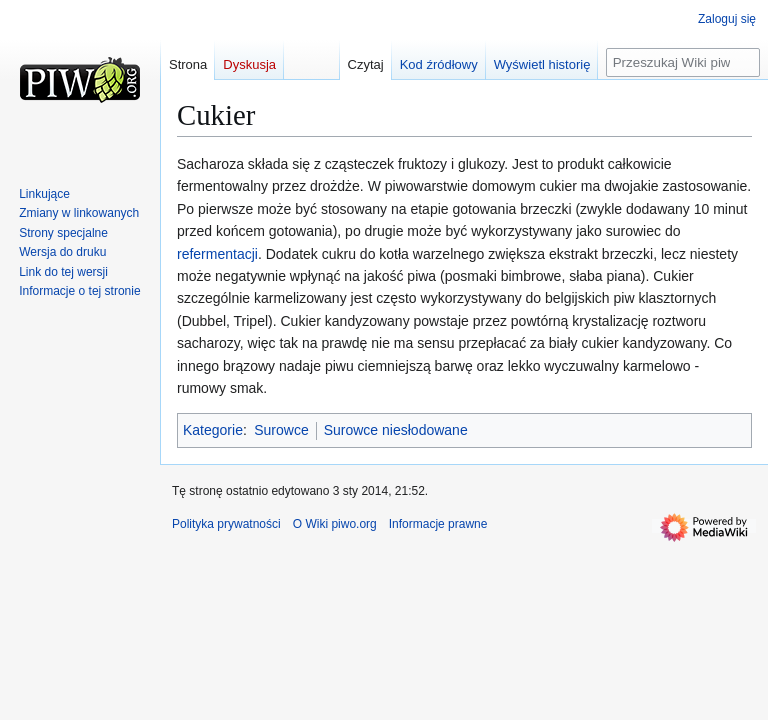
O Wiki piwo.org (335, 524)
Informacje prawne (438, 524)
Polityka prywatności (226, 524)
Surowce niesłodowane (396, 430)
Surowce (281, 430)
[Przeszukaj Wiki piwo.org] (683, 62)
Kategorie (213, 430)
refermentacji (217, 254)
